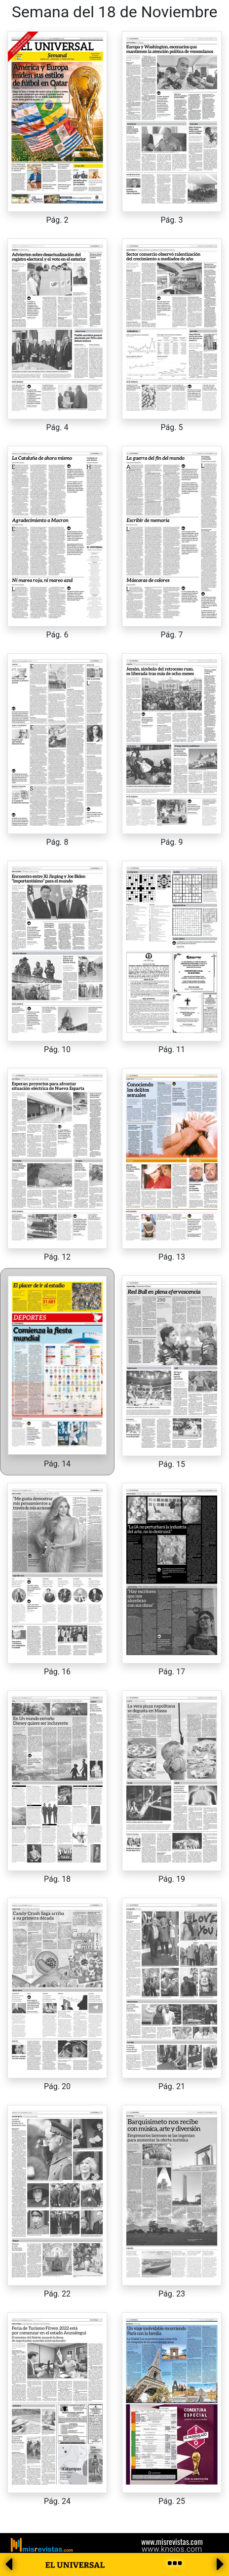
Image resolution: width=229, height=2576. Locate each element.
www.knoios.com (172, 2549)
